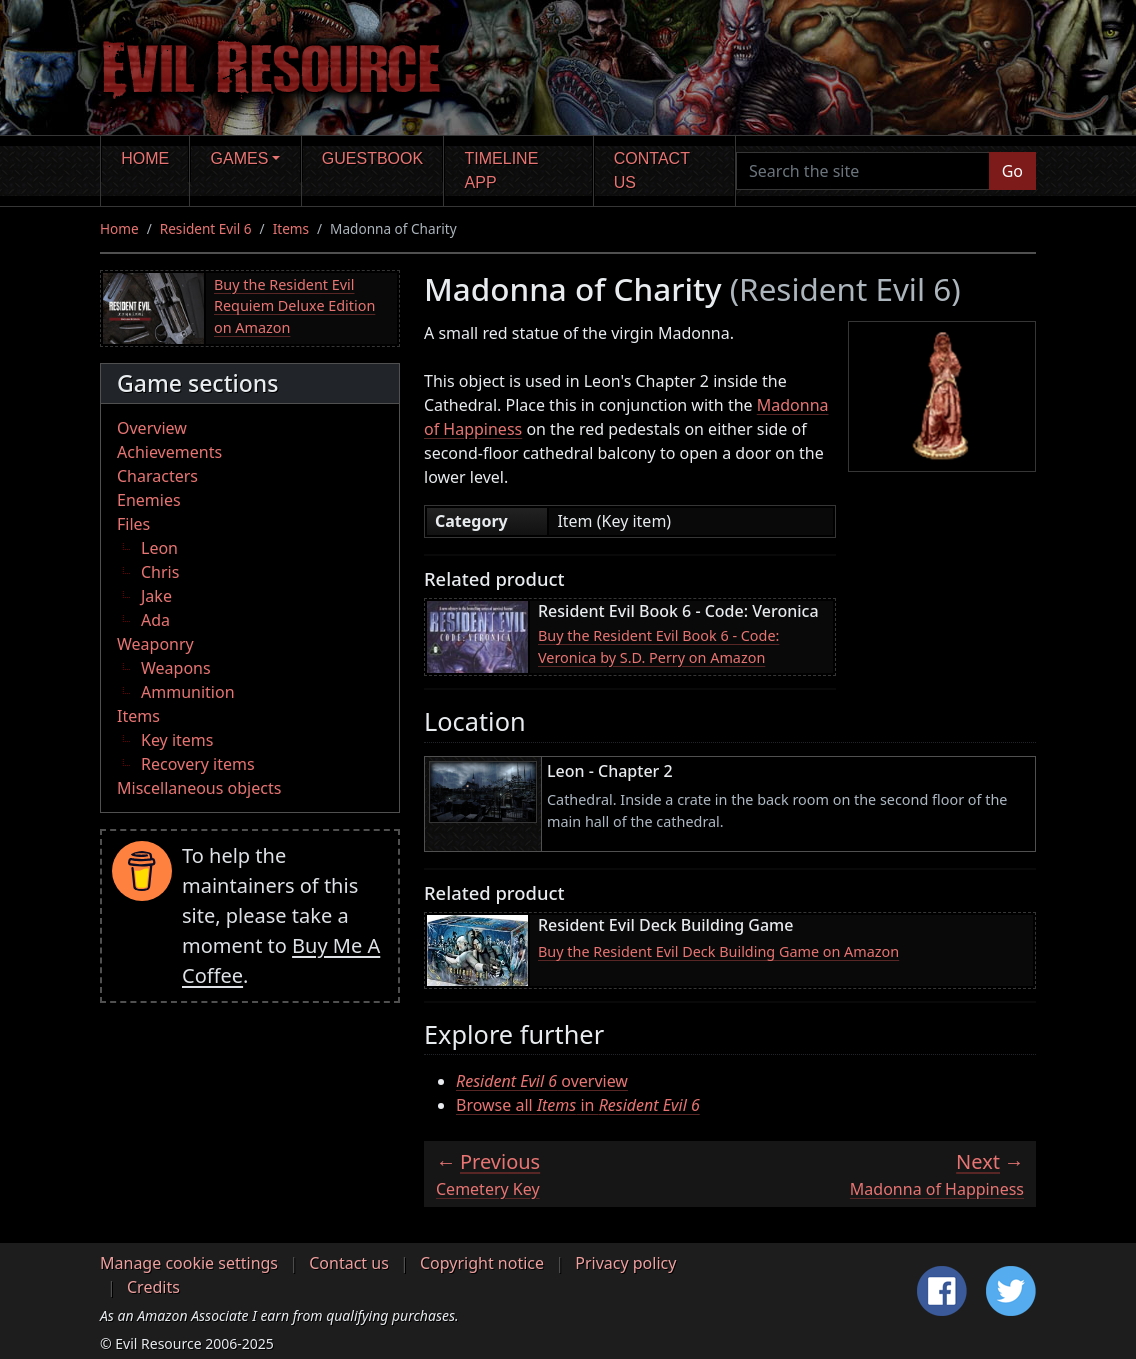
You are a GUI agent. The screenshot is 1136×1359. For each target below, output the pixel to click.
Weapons (176, 668)
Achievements (169, 452)
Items (291, 228)
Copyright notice (482, 1263)
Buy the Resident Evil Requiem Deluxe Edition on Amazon (294, 306)
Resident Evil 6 (206, 228)
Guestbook (372, 158)
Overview (152, 428)
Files (133, 524)
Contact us (652, 170)
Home (145, 158)
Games (240, 158)
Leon (159, 548)
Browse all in (578, 1105)
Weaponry (155, 644)
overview (542, 1081)
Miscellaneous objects (199, 788)
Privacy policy (625, 1263)
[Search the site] (863, 171)
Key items (177, 740)
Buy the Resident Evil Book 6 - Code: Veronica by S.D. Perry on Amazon (658, 646)
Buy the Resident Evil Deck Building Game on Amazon (718, 951)
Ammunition (188, 692)
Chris (160, 572)
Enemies (149, 500)
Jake (156, 596)
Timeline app (502, 170)
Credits (153, 1287)
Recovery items (198, 764)
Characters (157, 476)
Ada (155, 620)
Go (1012, 171)
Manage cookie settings (189, 1263)
